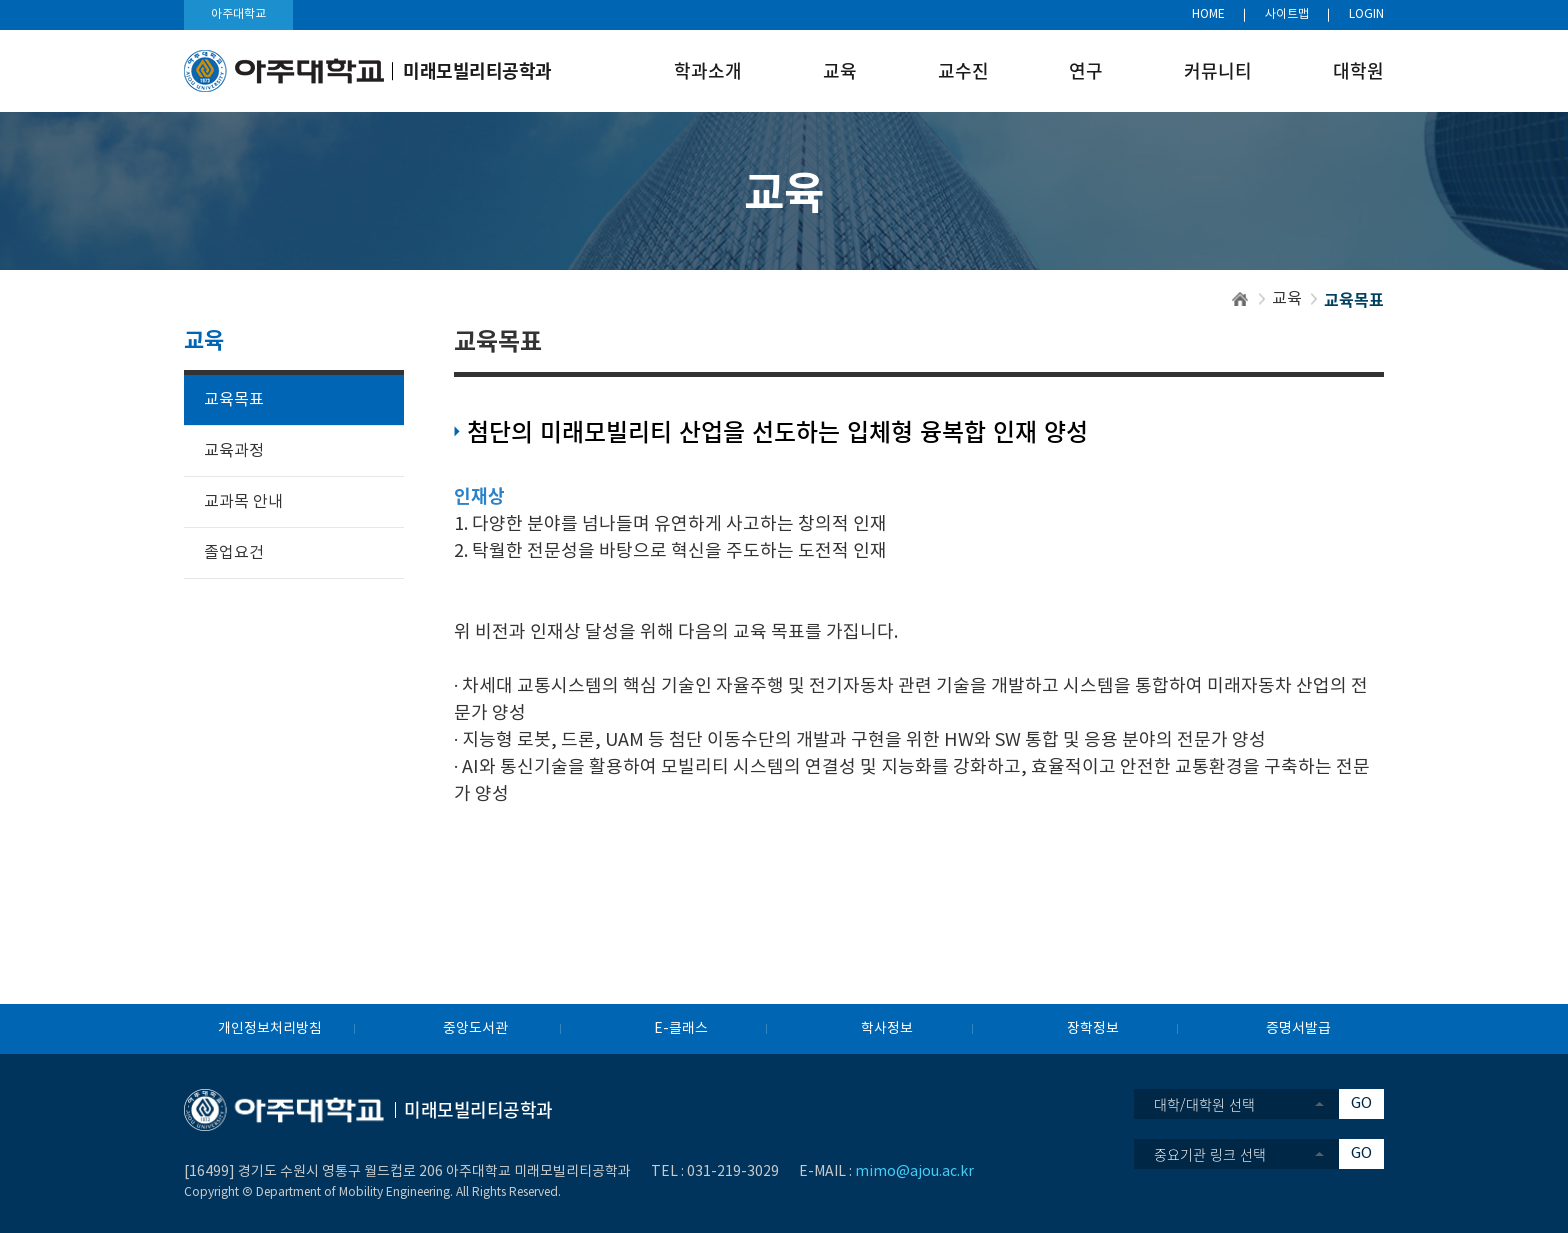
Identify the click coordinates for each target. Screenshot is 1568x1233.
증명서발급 (1298, 1029)
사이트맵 (1287, 14)
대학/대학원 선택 (1204, 1104)
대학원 (1358, 70)
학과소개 (708, 70)
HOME (1208, 14)
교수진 (963, 70)
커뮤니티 (1218, 70)
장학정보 (1093, 1029)
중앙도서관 (475, 1029)
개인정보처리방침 (270, 1029)
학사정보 (887, 1029)
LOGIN (1366, 14)
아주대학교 (238, 14)
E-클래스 (681, 1029)
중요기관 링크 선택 (1210, 1154)
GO (1361, 1103)
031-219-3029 (733, 1172)
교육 (840, 70)
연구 (1086, 70)
